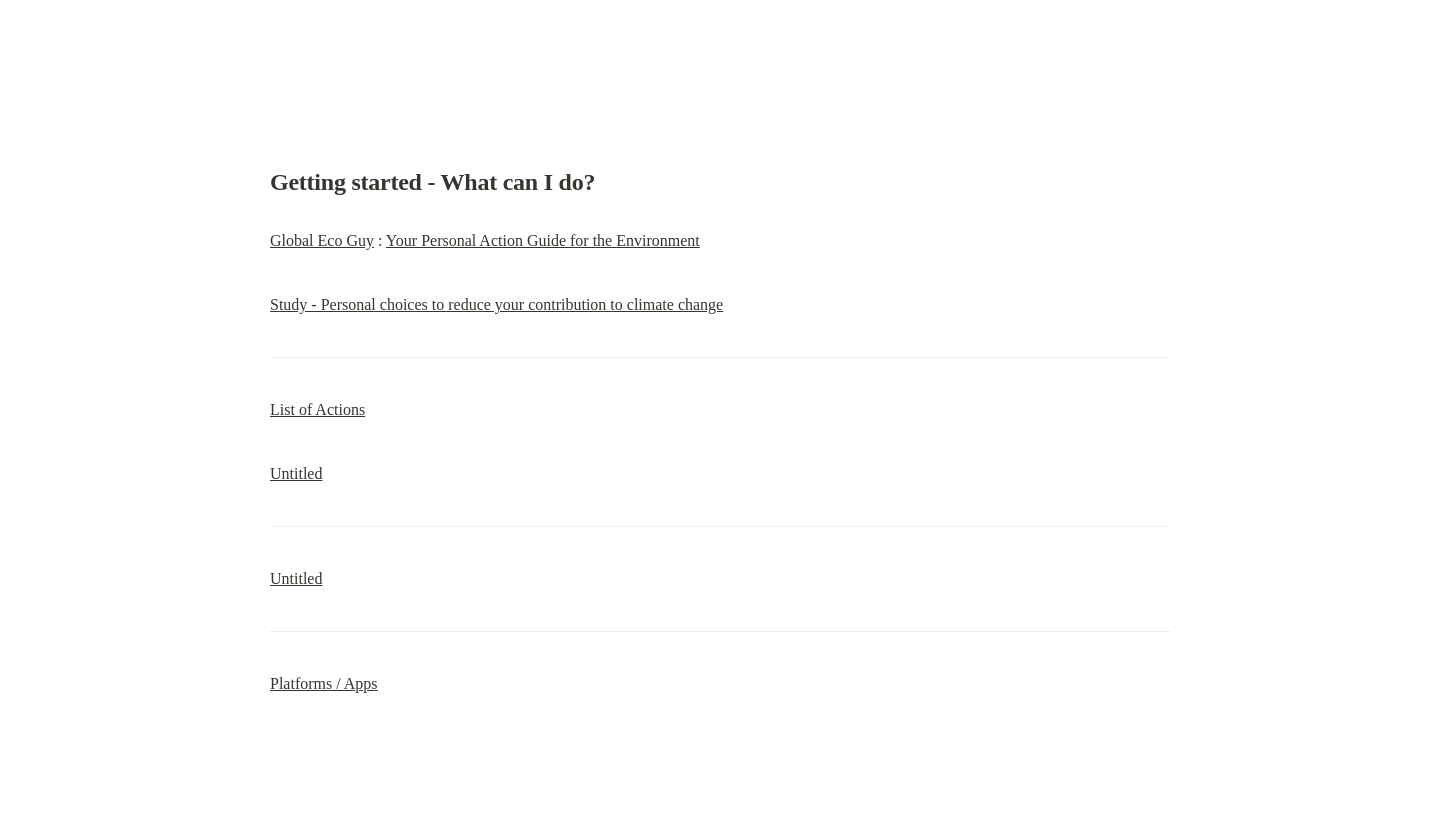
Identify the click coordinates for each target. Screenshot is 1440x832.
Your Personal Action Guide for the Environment (543, 240)
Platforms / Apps (324, 683)
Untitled (296, 473)
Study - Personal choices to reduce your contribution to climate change (496, 304)
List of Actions (317, 409)
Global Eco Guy (322, 240)
